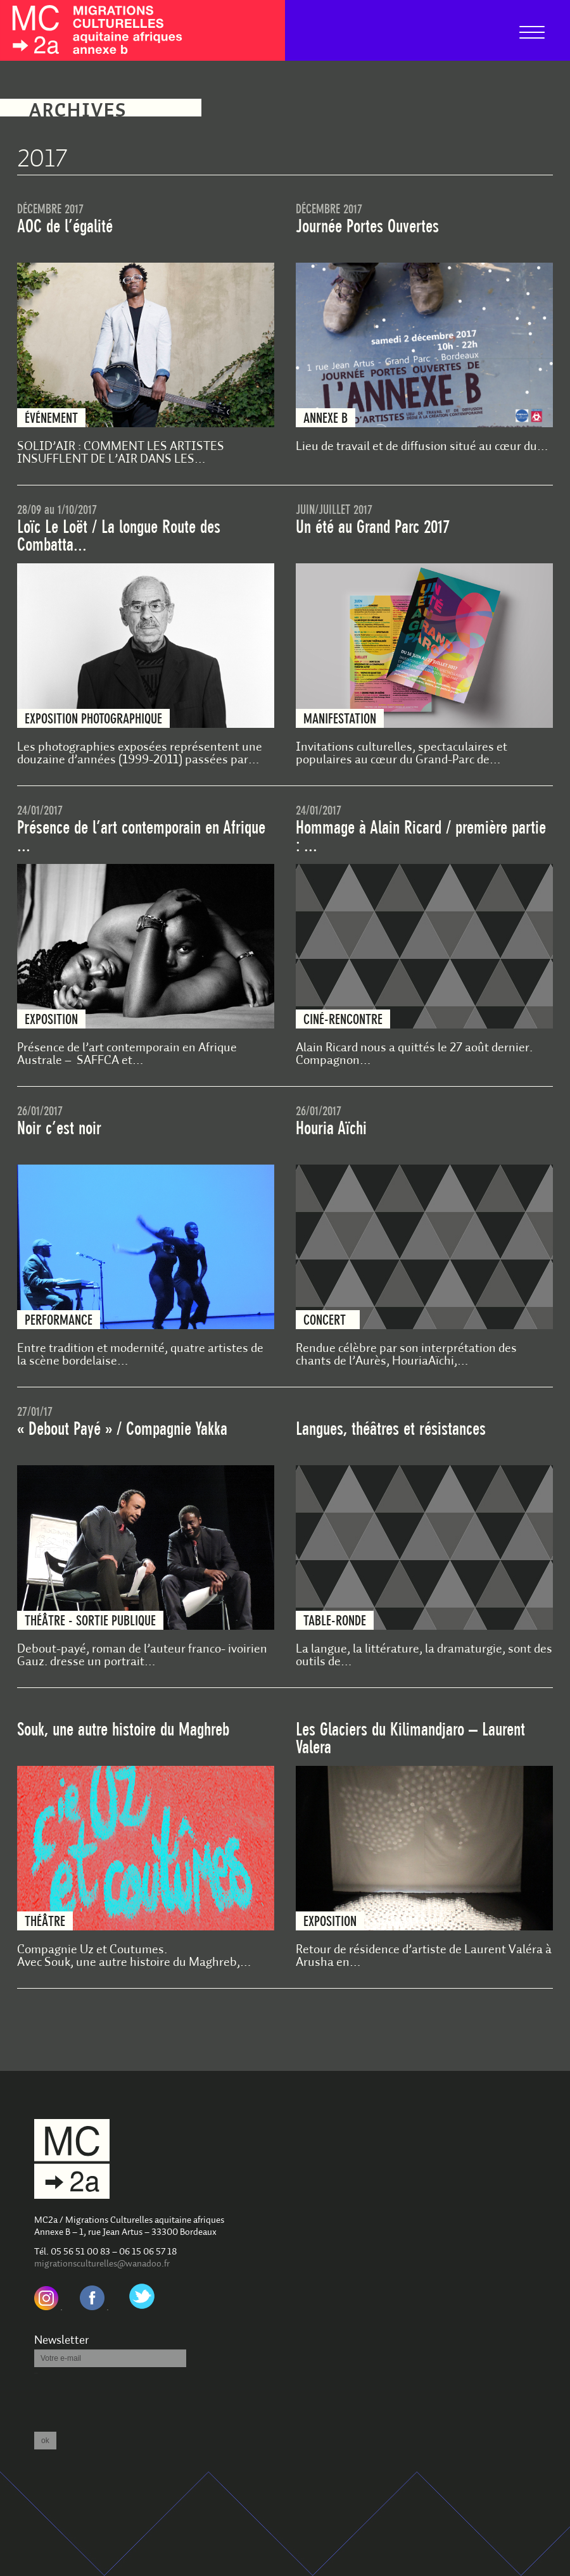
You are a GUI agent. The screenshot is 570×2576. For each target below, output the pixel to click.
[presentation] (130, 2398)
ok (45, 2440)
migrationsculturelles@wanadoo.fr (102, 2264)
